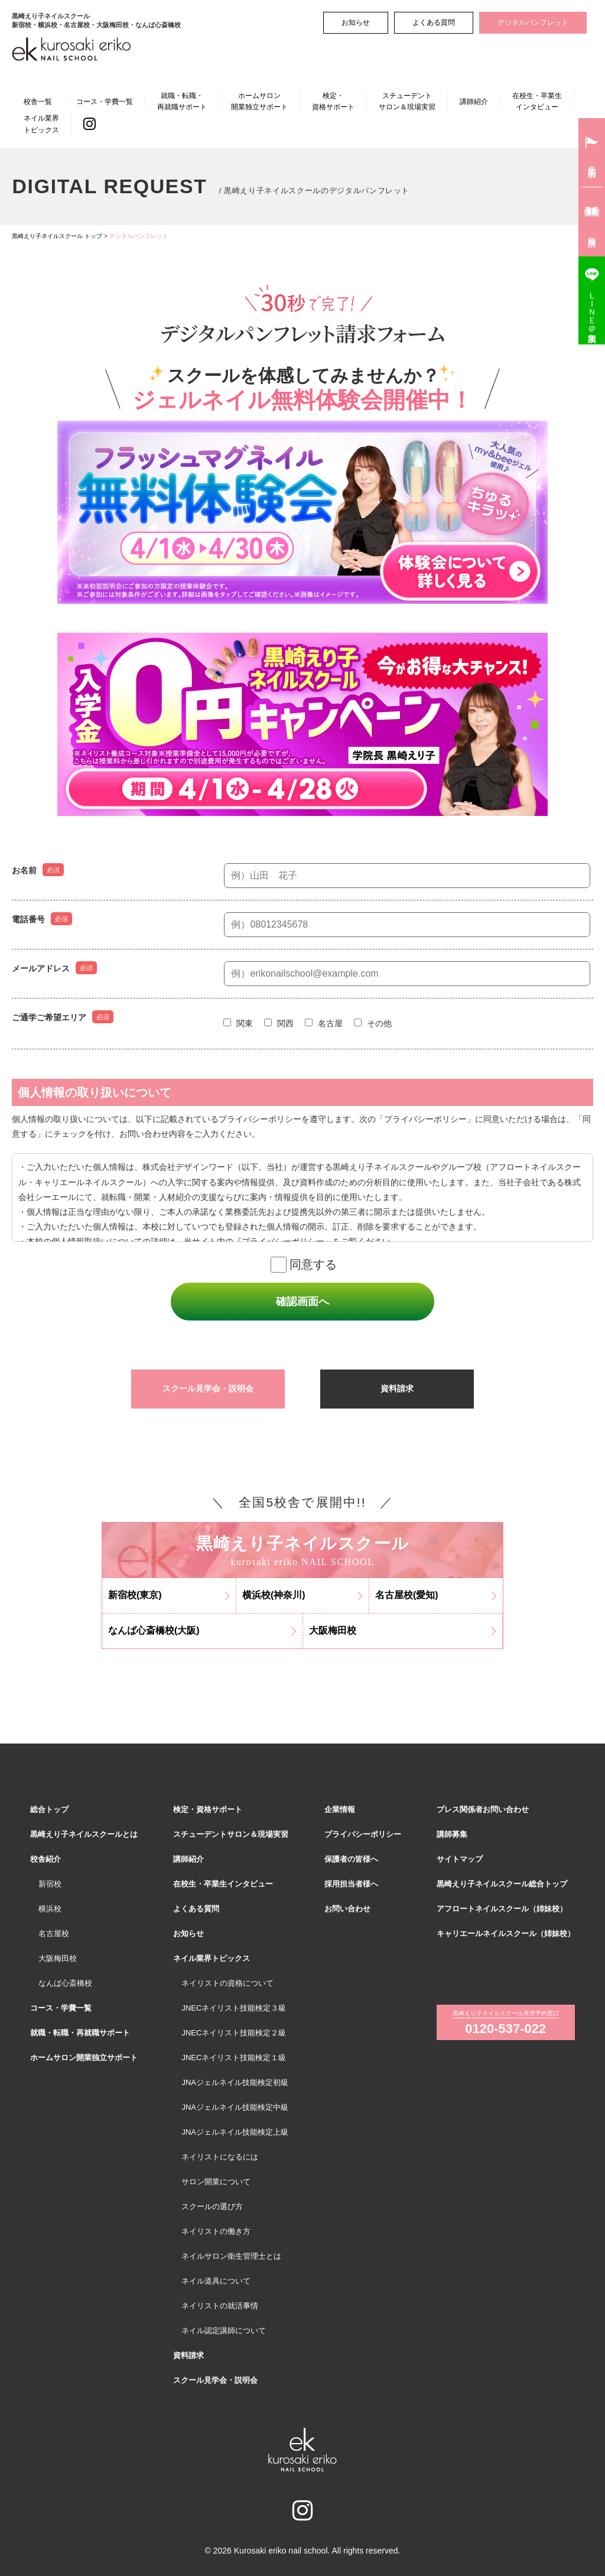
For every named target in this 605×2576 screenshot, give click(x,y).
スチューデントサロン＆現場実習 (407, 101)
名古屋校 (53, 1933)
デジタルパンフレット (532, 22)
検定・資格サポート (333, 101)
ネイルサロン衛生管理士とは (231, 2256)
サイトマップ (460, 1859)
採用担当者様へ (351, 1883)
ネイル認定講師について (223, 2330)
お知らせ (355, 22)
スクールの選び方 (212, 2206)
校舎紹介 (45, 1859)
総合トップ (49, 1809)
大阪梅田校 (57, 1958)
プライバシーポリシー (362, 1834)
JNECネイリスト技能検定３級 (233, 2007)
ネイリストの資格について (227, 1983)
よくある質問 (433, 22)
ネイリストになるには (219, 2156)
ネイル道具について (216, 2280)
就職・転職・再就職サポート (182, 101)
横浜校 (49, 1908)
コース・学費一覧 (104, 101)
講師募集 (452, 1834)
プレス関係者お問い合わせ (483, 1809)
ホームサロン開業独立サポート (259, 101)
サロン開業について (216, 2181)
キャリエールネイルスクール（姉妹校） (506, 1933)
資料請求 (397, 1388)
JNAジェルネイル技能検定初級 (234, 2082)
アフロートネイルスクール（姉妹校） (502, 1908)
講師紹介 (474, 101)
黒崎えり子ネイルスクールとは (84, 1834)
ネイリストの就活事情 (219, 2305)
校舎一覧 (38, 101)
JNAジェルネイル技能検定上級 (234, 2132)
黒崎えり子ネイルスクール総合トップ (502, 1883)
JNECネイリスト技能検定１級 (233, 2057)
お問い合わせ (347, 1908)
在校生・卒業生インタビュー (537, 101)
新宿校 (49, 1883)
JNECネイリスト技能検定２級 (233, 2032)
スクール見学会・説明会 (207, 1388)
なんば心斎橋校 (65, 1983)
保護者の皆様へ (351, 1859)
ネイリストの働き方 (216, 2231)
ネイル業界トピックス (41, 124)
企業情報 (339, 1809)
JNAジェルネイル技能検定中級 (234, 2107)
